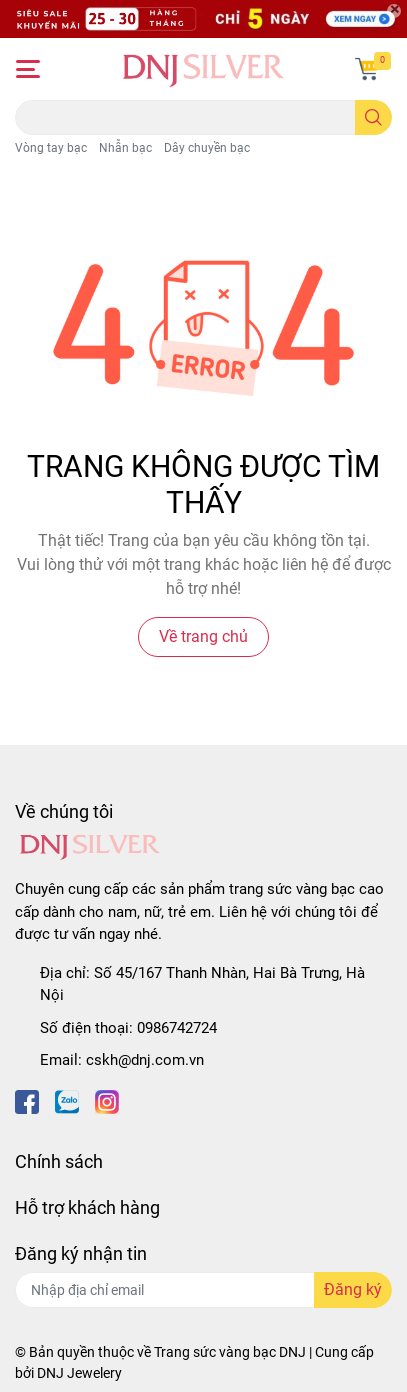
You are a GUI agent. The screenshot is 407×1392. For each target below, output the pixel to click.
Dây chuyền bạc (207, 148)
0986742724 (177, 1028)
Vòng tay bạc (51, 148)
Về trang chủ (203, 636)
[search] (373, 117)
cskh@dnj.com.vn (145, 1060)
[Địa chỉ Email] (203, 1290)
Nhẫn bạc (125, 148)
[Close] (394, 11)
